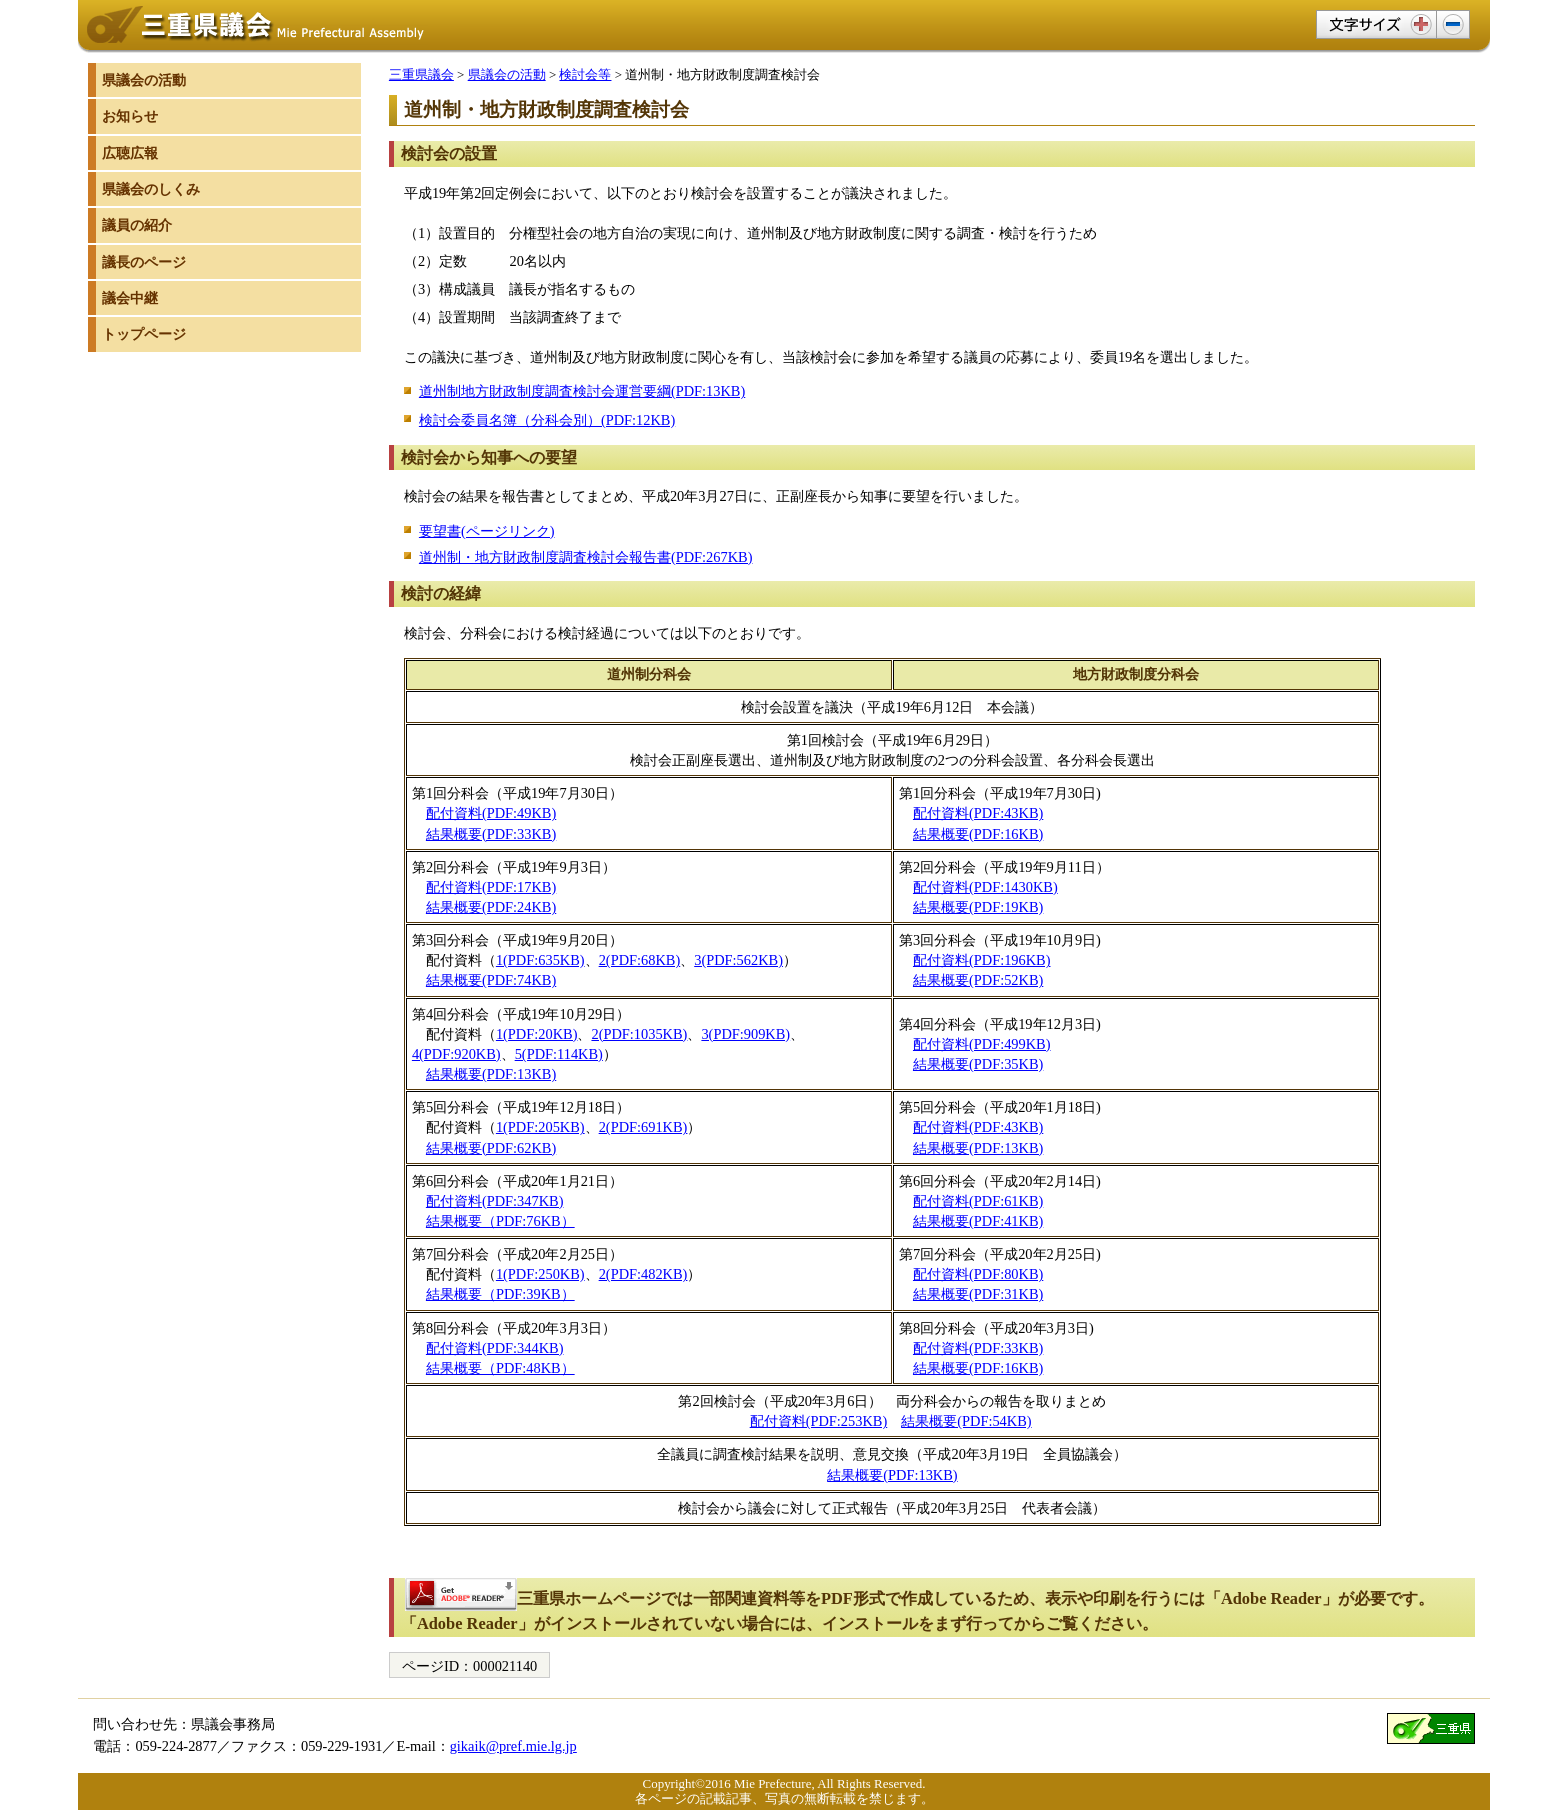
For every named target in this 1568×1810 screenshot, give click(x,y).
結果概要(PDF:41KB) (978, 1221)
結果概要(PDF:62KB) (491, 1148)
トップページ (144, 334)
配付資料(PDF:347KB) (495, 1201)
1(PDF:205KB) (540, 1127)
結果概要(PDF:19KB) (978, 907)
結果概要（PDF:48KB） (500, 1368)
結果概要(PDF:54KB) (966, 1421)
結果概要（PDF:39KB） (500, 1294)
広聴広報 (130, 153)
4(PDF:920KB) (456, 1054)
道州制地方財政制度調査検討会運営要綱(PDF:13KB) (582, 391)
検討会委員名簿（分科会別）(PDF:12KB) (547, 420)
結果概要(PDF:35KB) (978, 1064)
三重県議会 (421, 74)
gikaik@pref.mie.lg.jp (513, 1746)
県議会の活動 (507, 74)
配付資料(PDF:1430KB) (985, 887)
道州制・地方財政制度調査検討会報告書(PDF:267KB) (586, 557)
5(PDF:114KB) (559, 1054)
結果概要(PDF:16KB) (978, 834)
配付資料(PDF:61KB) (978, 1201)
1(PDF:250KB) (540, 1274)
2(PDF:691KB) (643, 1127)
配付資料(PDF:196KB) (982, 960)
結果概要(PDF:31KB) (978, 1294)
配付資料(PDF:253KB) (819, 1421)
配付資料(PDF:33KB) (978, 1348)
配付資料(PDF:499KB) (982, 1044)
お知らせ (130, 116)
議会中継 (130, 298)
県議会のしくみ (151, 189)
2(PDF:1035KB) (639, 1034)
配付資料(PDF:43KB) (978, 813)
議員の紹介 (137, 225)
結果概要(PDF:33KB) (491, 834)
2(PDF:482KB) (643, 1274)
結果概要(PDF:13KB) (491, 1074)
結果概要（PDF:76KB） (500, 1221)
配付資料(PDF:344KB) (495, 1348)
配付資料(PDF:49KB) (491, 813)
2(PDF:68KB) (640, 960)
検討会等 (585, 74)
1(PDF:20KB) (537, 1034)
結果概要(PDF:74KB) (491, 980)
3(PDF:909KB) (745, 1034)
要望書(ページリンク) (487, 531)
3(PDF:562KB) (738, 960)
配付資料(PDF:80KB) (978, 1274)
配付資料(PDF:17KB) (491, 887)
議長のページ (144, 262)
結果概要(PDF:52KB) (978, 980)
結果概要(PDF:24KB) (491, 907)
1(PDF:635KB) (540, 960)
